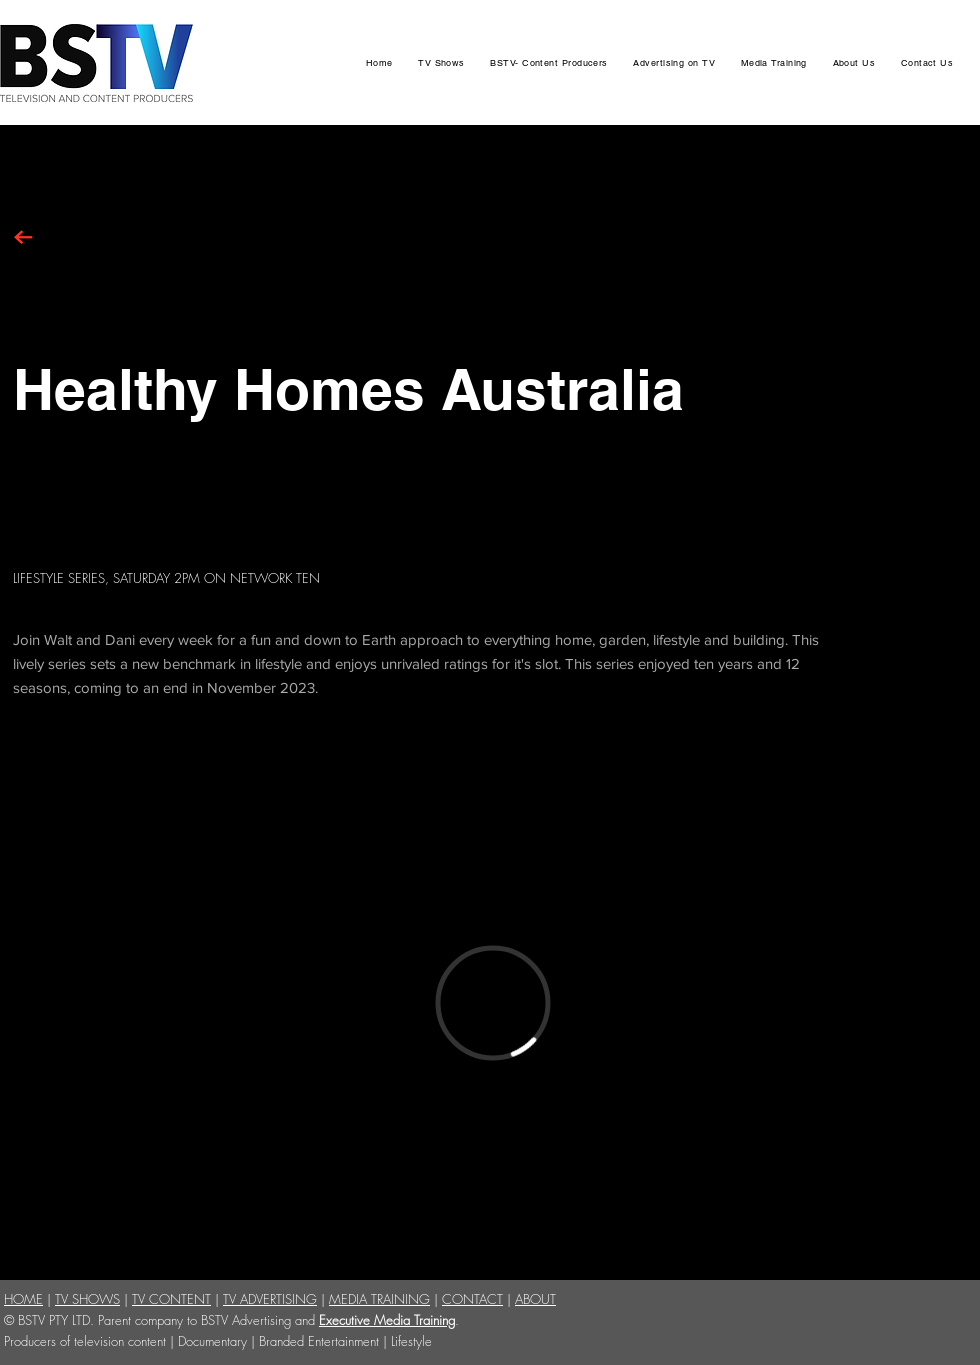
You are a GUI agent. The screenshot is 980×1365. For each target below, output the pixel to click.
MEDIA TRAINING (379, 1299)
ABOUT (535, 1299)
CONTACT (472, 1299)
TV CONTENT (171, 1299)
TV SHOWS (87, 1299)
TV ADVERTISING (270, 1299)
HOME (23, 1299)
